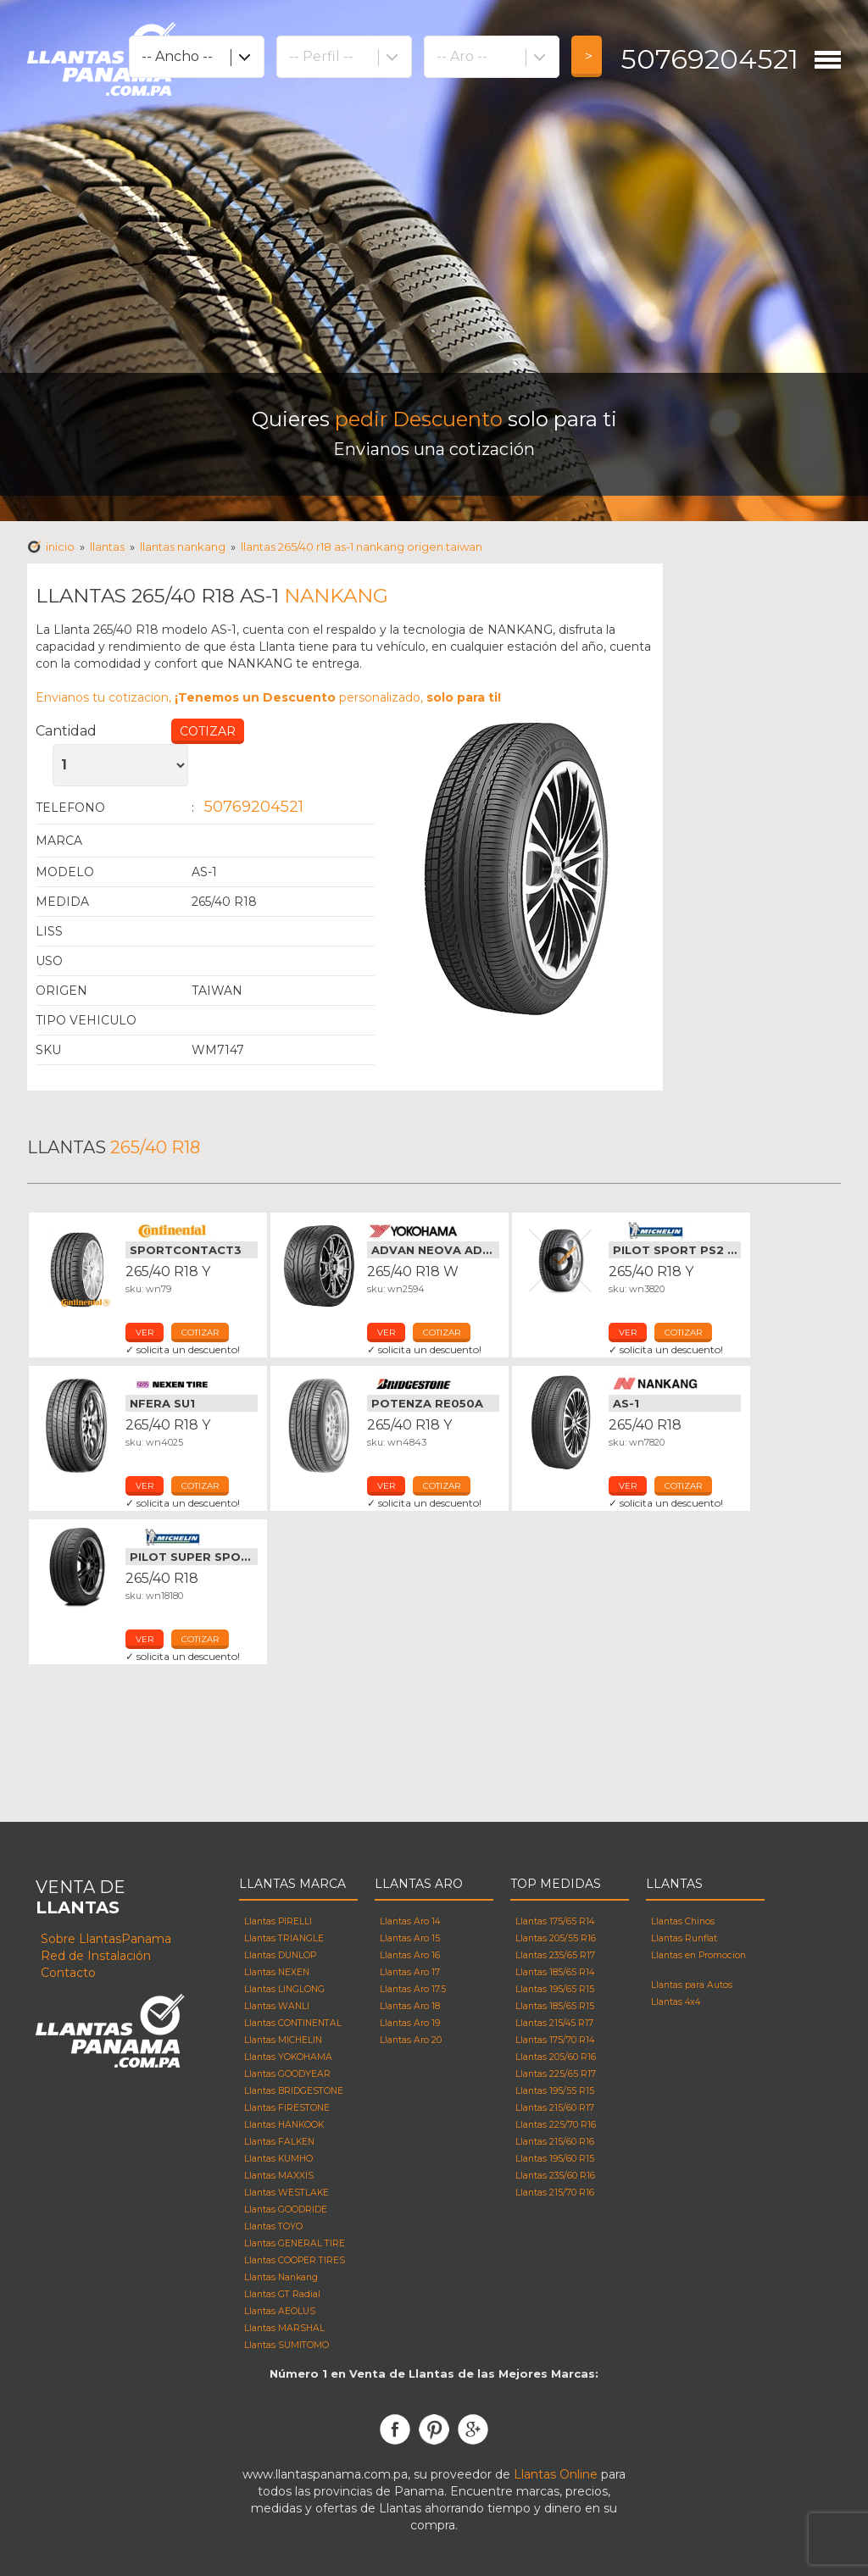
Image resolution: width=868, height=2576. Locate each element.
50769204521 (709, 58)
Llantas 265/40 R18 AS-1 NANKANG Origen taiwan (361, 546)
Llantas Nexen (191, 1383)
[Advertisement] (434, 245)
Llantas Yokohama (433, 1230)
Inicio (60, 546)
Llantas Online (556, 2474)
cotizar (200, 1332)
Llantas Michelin (675, 1230)
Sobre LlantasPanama (106, 1938)
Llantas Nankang (675, 1383)
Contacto (68, 1972)
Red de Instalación (96, 1955)
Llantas (107, 546)
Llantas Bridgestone (433, 1383)
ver (144, 1332)
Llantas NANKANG (182, 546)
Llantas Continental (191, 1230)
